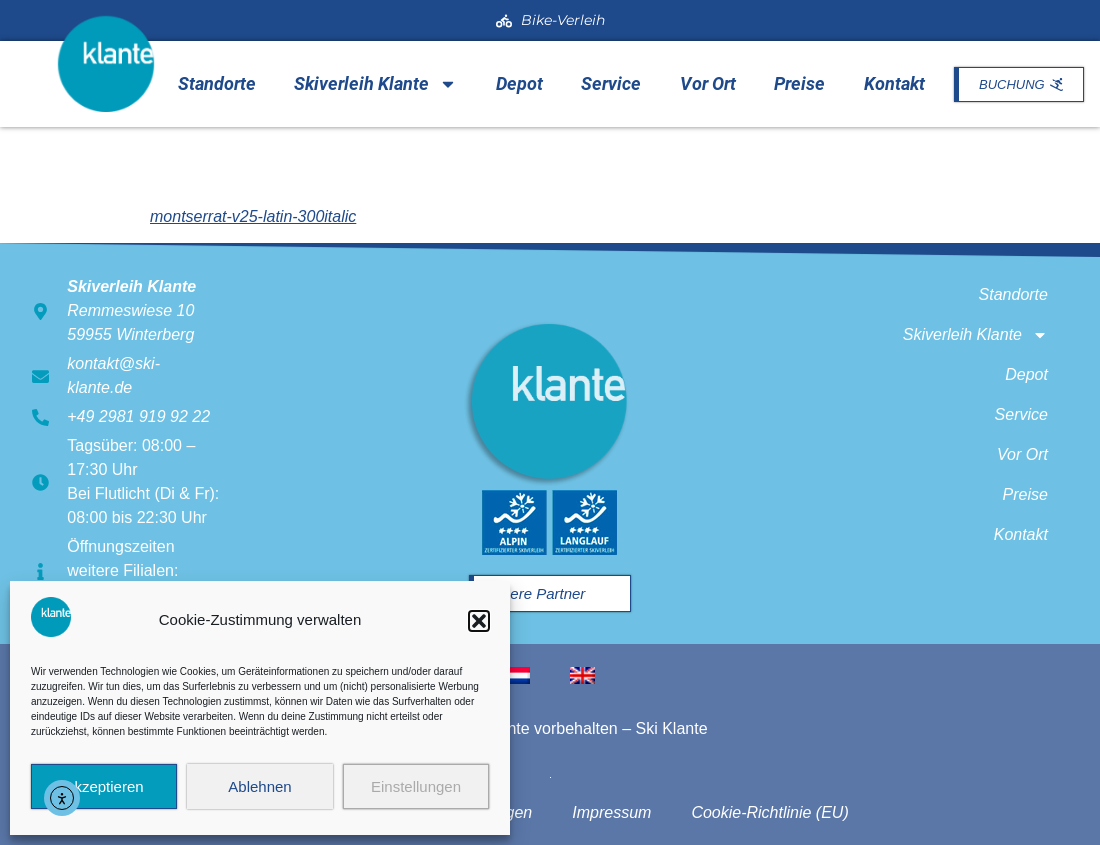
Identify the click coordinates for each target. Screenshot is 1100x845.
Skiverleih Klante (375, 84)
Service (611, 83)
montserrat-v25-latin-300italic (253, 216)
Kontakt (894, 83)
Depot (519, 83)
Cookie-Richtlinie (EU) (769, 812)
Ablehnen (259, 786)
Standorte (217, 83)
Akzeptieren (103, 786)
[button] (479, 621)
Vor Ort (708, 83)
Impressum (611, 812)
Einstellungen (416, 786)
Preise (799, 83)
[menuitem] (517, 675)
